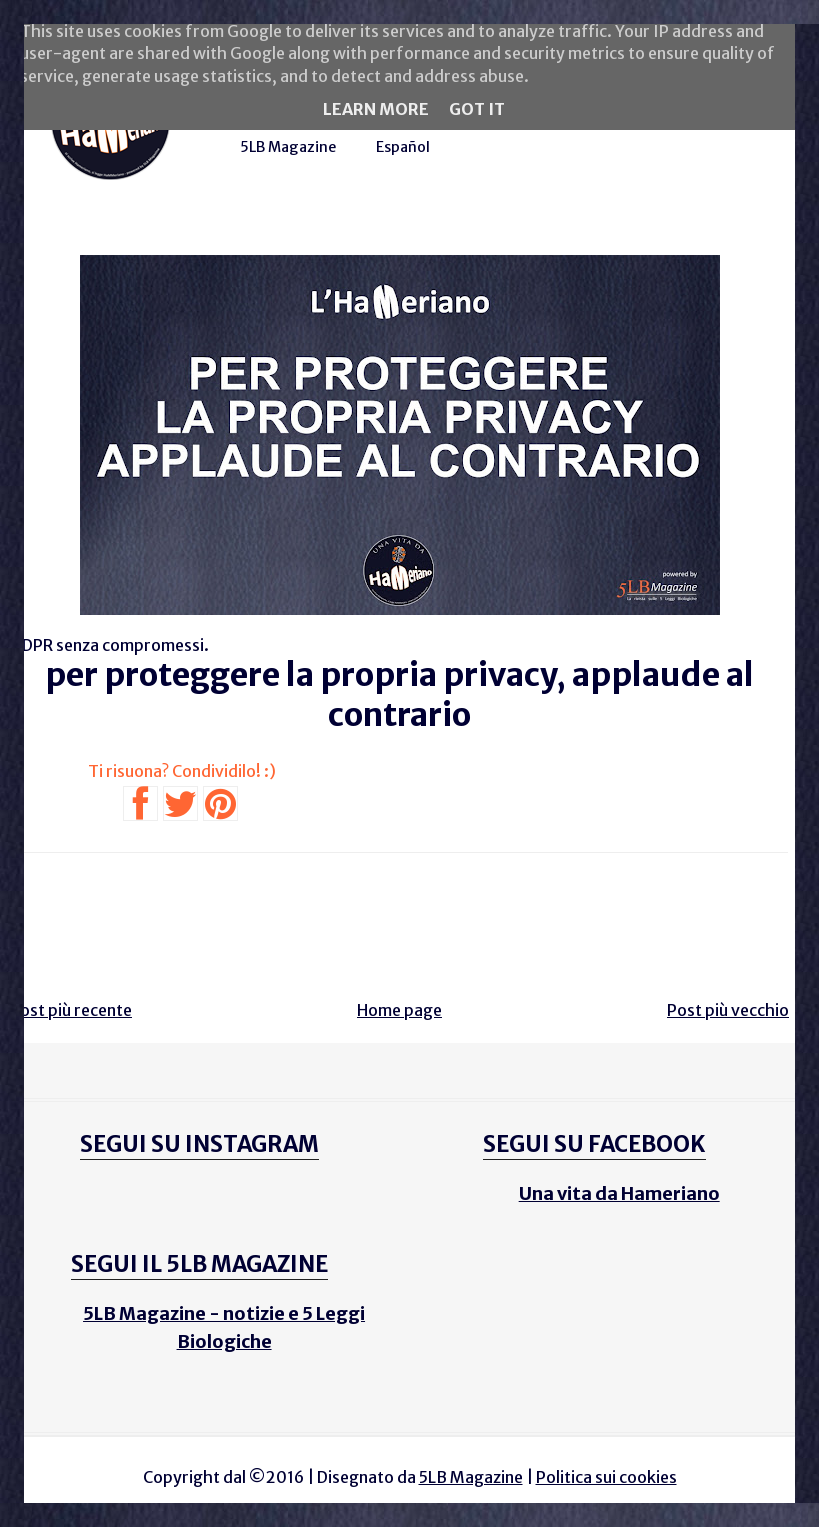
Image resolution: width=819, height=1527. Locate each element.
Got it (477, 109)
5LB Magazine (288, 147)
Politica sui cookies (606, 1477)
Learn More (376, 109)
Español (403, 147)
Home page (399, 1010)
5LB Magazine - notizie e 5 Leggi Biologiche (224, 1327)
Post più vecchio (728, 1010)
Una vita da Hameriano (619, 1193)
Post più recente (71, 1010)
